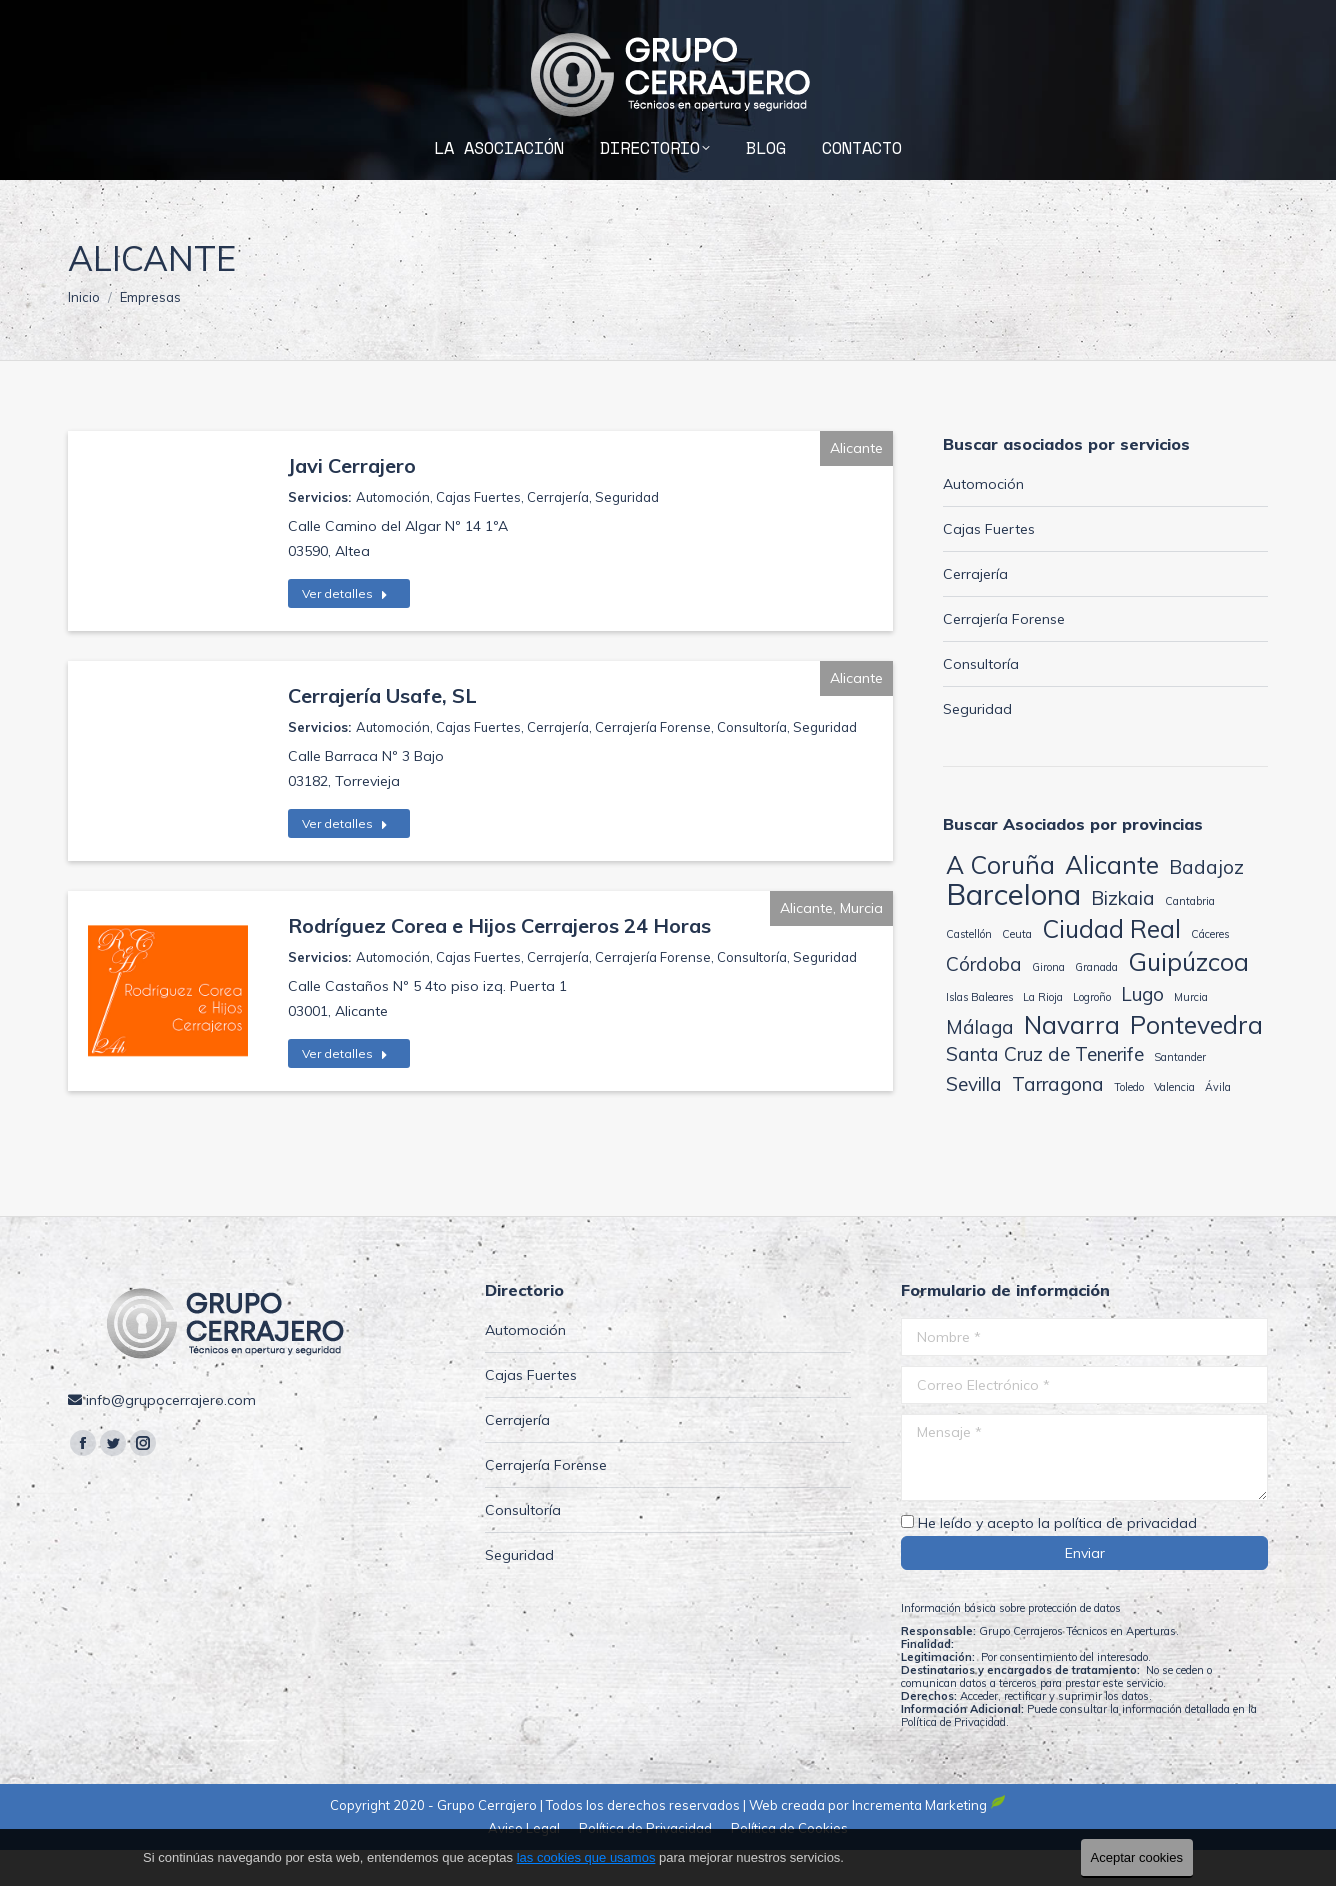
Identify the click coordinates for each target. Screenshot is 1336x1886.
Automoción (393, 533)
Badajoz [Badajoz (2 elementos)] (1206, 903)
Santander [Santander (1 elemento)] (1180, 1093)
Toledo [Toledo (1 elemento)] (1129, 1123)
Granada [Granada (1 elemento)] (1096, 1003)
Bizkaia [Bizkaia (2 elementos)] (1123, 934)
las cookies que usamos (586, 1857)
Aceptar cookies (1137, 1857)
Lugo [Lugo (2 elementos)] (1142, 1030)
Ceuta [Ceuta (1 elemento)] (1017, 970)
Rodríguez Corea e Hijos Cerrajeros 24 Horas (499, 961)
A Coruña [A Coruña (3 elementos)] (1000, 900)
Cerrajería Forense (653, 763)
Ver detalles (345, 629)
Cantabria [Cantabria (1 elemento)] (1190, 937)
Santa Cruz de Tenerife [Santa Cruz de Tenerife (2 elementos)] (1045, 1090)
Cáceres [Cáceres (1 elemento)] (1210, 970)
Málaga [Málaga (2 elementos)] (980, 1063)
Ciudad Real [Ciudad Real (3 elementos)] (1111, 964)
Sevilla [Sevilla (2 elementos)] (974, 1120)
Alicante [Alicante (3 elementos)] (1112, 900)
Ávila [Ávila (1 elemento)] (1218, 1123)
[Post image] (168, 1027)
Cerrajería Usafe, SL (382, 731)
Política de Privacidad (953, 1758)
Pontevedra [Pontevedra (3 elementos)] (1196, 1060)
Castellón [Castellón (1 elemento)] (969, 970)
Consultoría (752, 763)
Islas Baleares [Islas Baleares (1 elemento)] (979, 1033)
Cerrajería (558, 533)
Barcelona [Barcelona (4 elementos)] (1013, 930)
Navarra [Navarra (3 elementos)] (1072, 1060)
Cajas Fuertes (478, 533)
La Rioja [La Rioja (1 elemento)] (1043, 1033)
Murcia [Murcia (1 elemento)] (1191, 1033)
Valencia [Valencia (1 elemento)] (1174, 1123)
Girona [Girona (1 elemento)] (1048, 1003)
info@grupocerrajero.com (1163, 18)
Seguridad (627, 533)
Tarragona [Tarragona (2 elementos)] (1058, 1120)
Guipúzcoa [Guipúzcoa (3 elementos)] (1188, 997)
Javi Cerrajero (352, 501)
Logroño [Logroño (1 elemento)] (1092, 1033)
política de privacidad (1125, 1559)
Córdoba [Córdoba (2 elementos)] (984, 1000)
